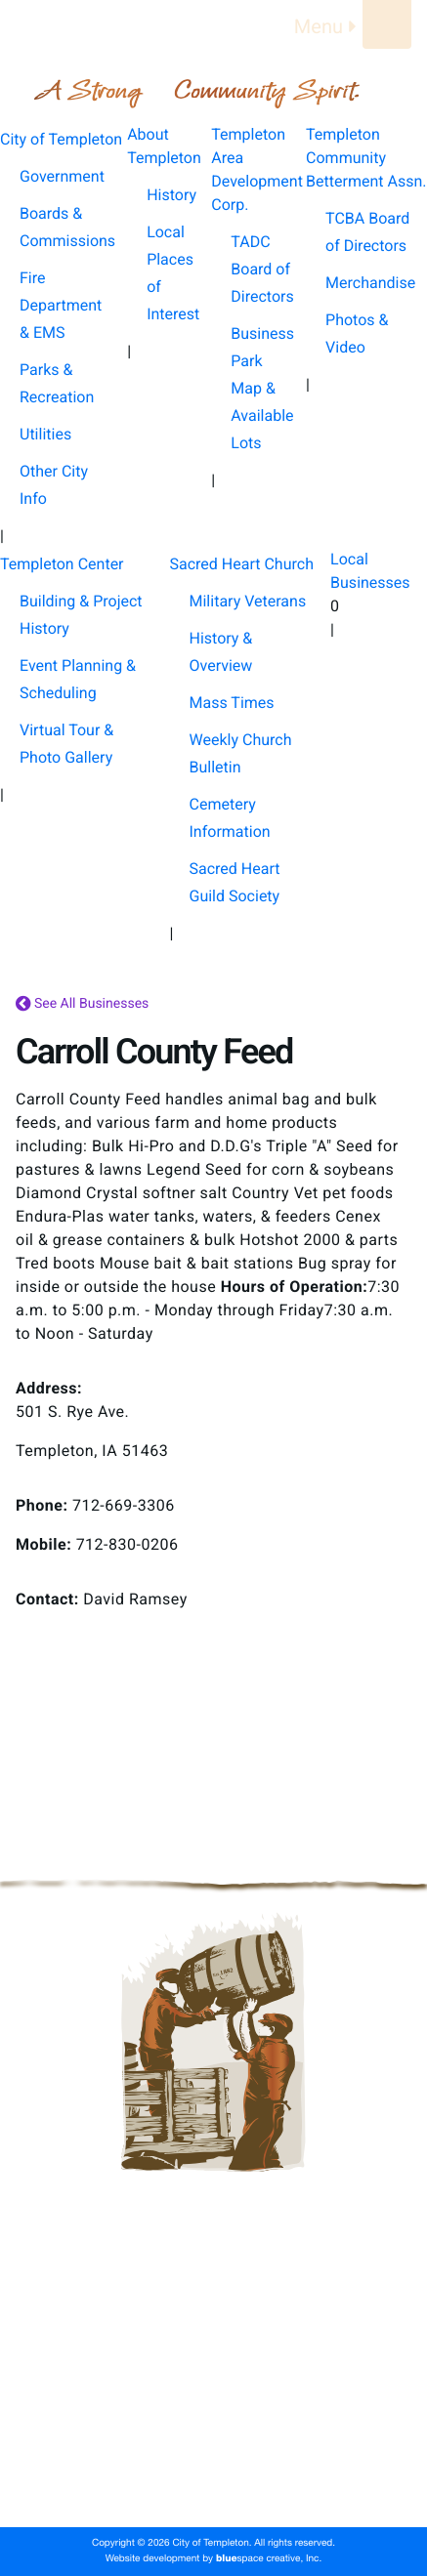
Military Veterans (248, 601)
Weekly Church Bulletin (241, 753)
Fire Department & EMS (61, 305)
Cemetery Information (230, 818)
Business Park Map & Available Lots (262, 388)
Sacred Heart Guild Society (235, 882)
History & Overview (221, 652)
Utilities (45, 434)
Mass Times (232, 702)
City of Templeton (214, 2287)
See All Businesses (82, 1004)
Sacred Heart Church (213, 2443)
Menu (328, 26)
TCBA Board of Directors (367, 232)
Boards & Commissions (67, 227)
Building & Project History (81, 615)
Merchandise (370, 282)
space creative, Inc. (268, 2559)
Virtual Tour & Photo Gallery (66, 744)
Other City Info (54, 485)
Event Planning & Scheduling (78, 679)
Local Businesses (213, 2474)
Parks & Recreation (57, 383)
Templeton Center (213, 2412)
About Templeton (214, 2318)
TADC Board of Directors (262, 269)
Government (62, 176)
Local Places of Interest (173, 273)
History (171, 195)
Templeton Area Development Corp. (213, 2349)
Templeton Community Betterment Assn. (213, 2381)
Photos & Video (356, 333)
